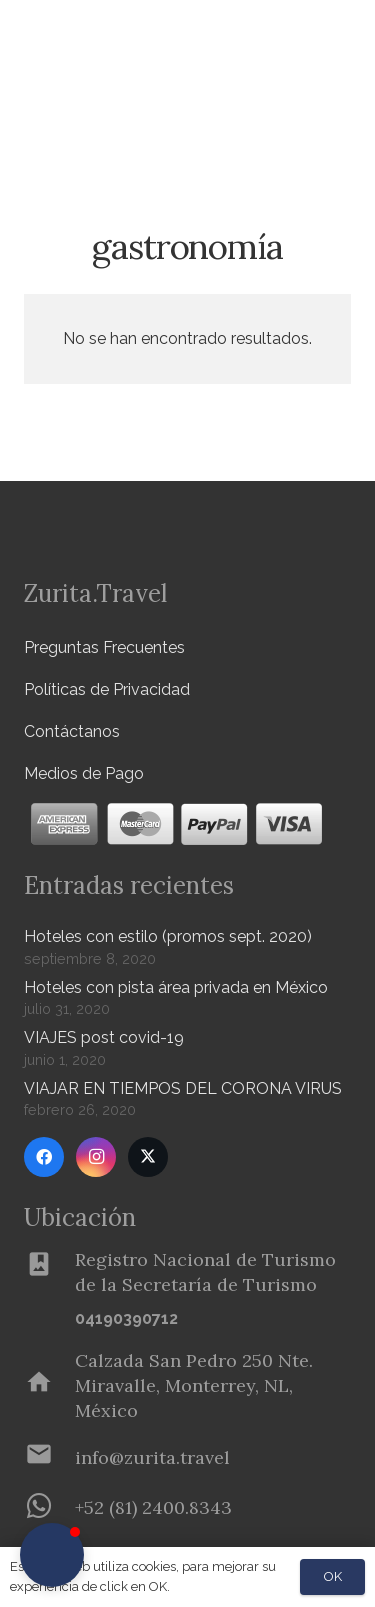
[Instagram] (96, 1157)
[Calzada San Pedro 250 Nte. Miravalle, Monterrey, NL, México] (49, 1386)
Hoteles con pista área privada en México (176, 987)
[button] (348, 105)
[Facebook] (44, 1157)
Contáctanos (72, 731)
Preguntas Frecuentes (104, 647)
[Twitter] (148, 1157)
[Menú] (299, 40)
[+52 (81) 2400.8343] (49, 1508)
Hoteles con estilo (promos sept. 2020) (168, 936)
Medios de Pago (84, 773)
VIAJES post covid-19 (104, 1037)
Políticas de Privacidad (107, 689)
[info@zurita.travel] (49, 1458)
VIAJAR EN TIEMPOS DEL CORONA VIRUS (183, 1088)
